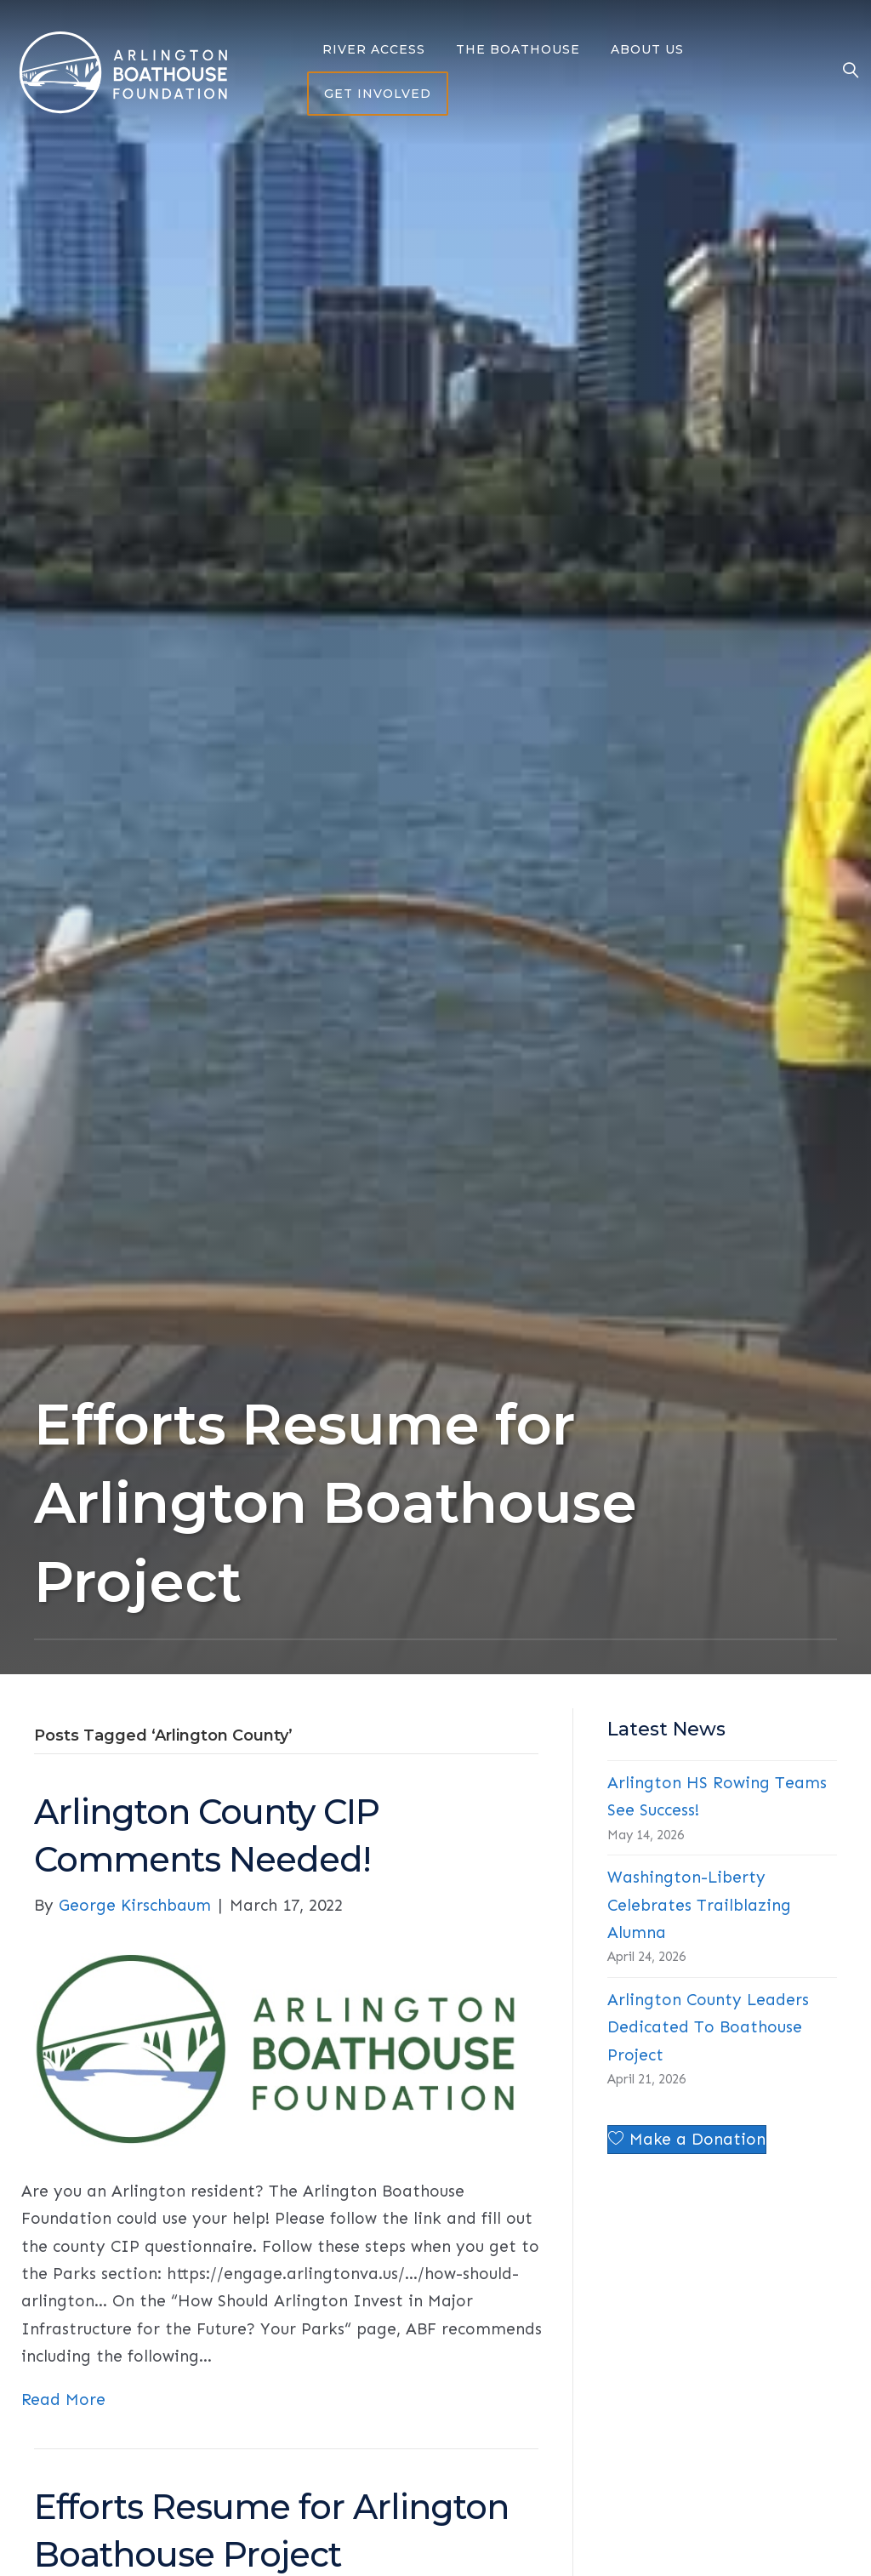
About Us (647, 49)
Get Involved (377, 93)
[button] (686, 2139)
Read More (63, 2399)
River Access (373, 49)
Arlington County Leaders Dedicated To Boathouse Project (708, 2027)
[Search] (843, 72)
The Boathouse (518, 49)
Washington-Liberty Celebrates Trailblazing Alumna (699, 1904)
